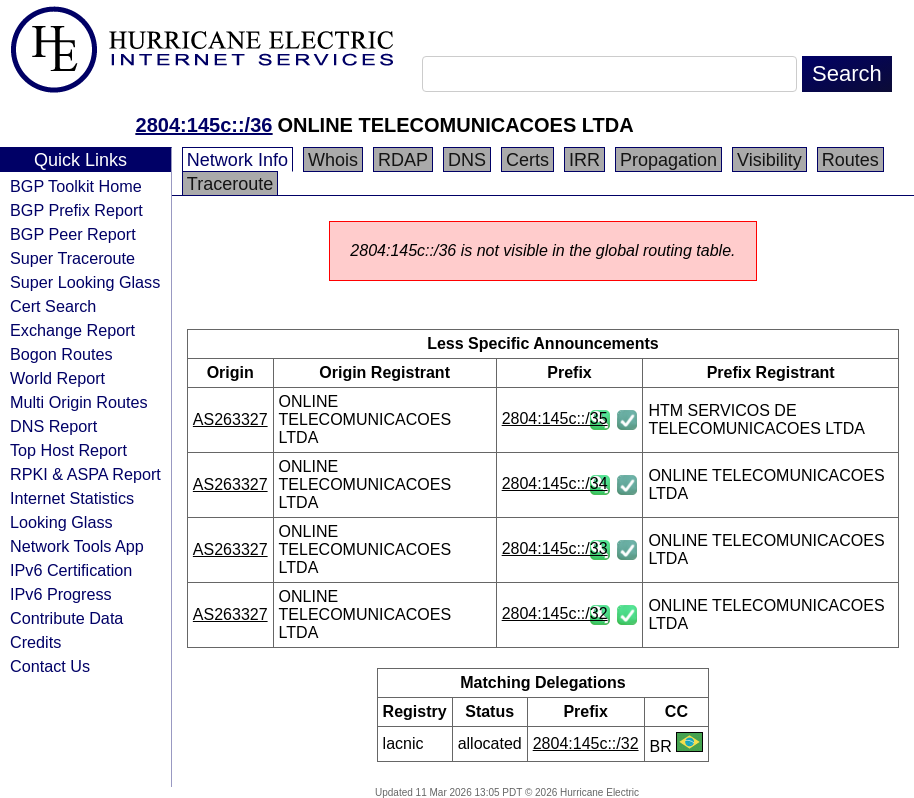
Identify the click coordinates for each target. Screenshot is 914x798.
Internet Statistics (72, 498)
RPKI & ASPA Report (85, 474)
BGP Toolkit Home (76, 186)
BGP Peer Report (73, 234)
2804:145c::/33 (555, 548)
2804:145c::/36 (204, 125)
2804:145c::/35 (555, 418)
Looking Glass (61, 522)
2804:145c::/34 (555, 483)
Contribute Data (66, 618)
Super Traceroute (72, 258)
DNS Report (53, 426)
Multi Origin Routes (79, 402)
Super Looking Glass (85, 282)
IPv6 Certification (71, 570)
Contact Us (50, 666)
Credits (35, 642)
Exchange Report (72, 330)
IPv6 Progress (61, 594)
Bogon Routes (61, 354)
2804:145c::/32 (555, 613)
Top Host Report (68, 450)
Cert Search (53, 306)
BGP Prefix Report (76, 210)
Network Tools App (77, 546)
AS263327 (230, 419)
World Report (57, 378)
